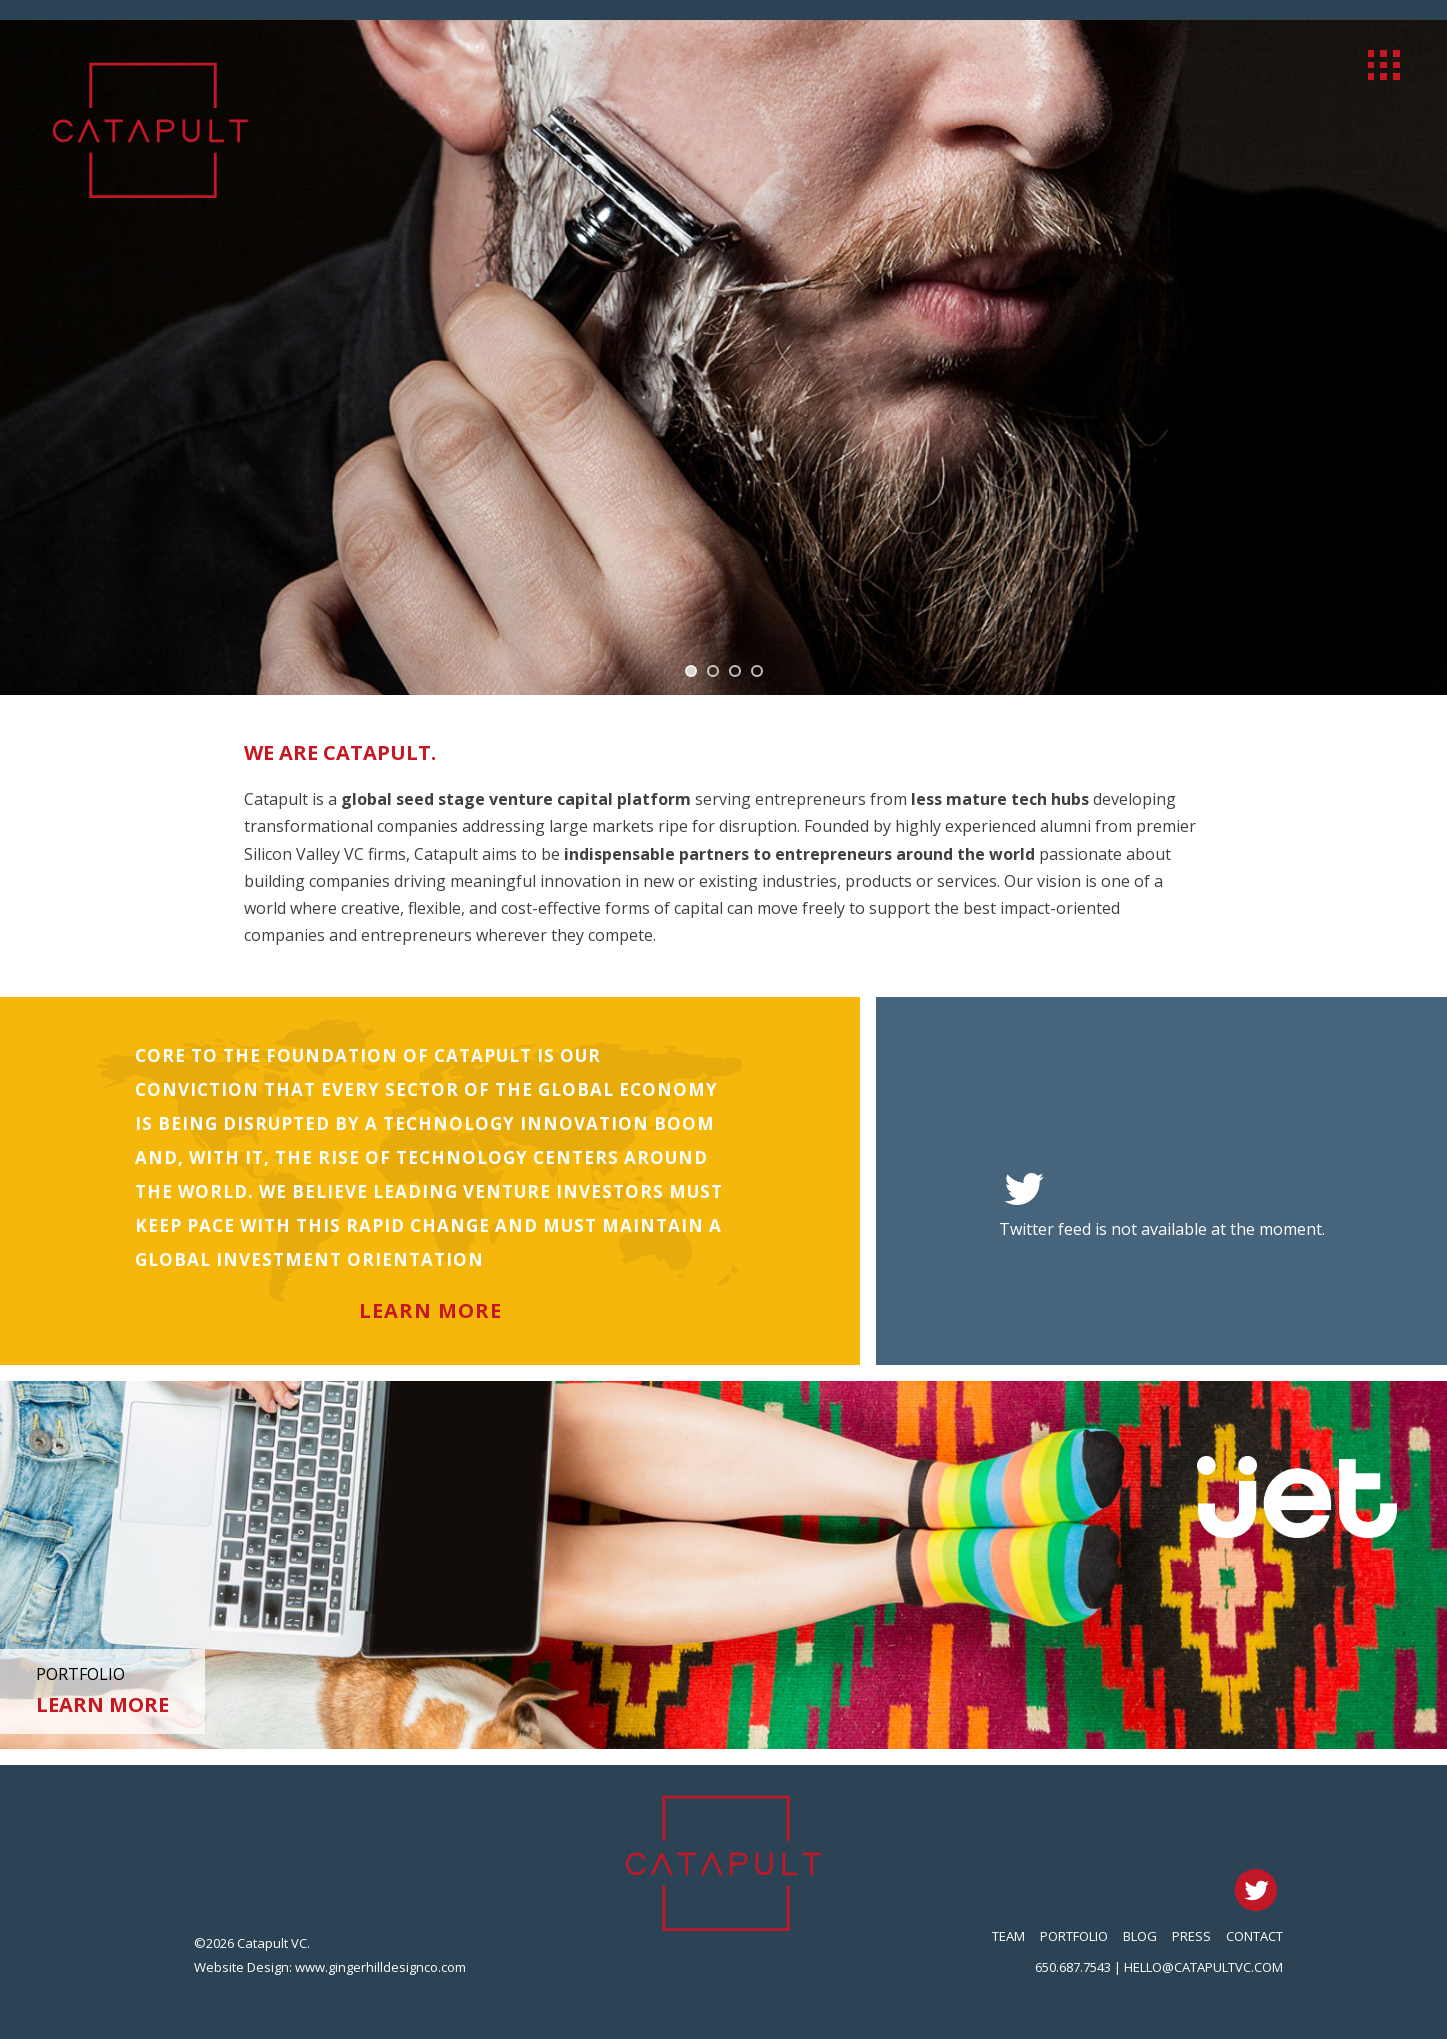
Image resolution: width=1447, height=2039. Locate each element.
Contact (1254, 1936)
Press (1191, 1936)
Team (1008, 1936)
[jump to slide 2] (713, 671)
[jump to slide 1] (691, 671)
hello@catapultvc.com (1203, 1967)
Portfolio (1074, 1936)
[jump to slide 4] (757, 671)
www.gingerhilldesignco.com (380, 1967)
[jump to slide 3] (735, 671)
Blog (1140, 1936)
